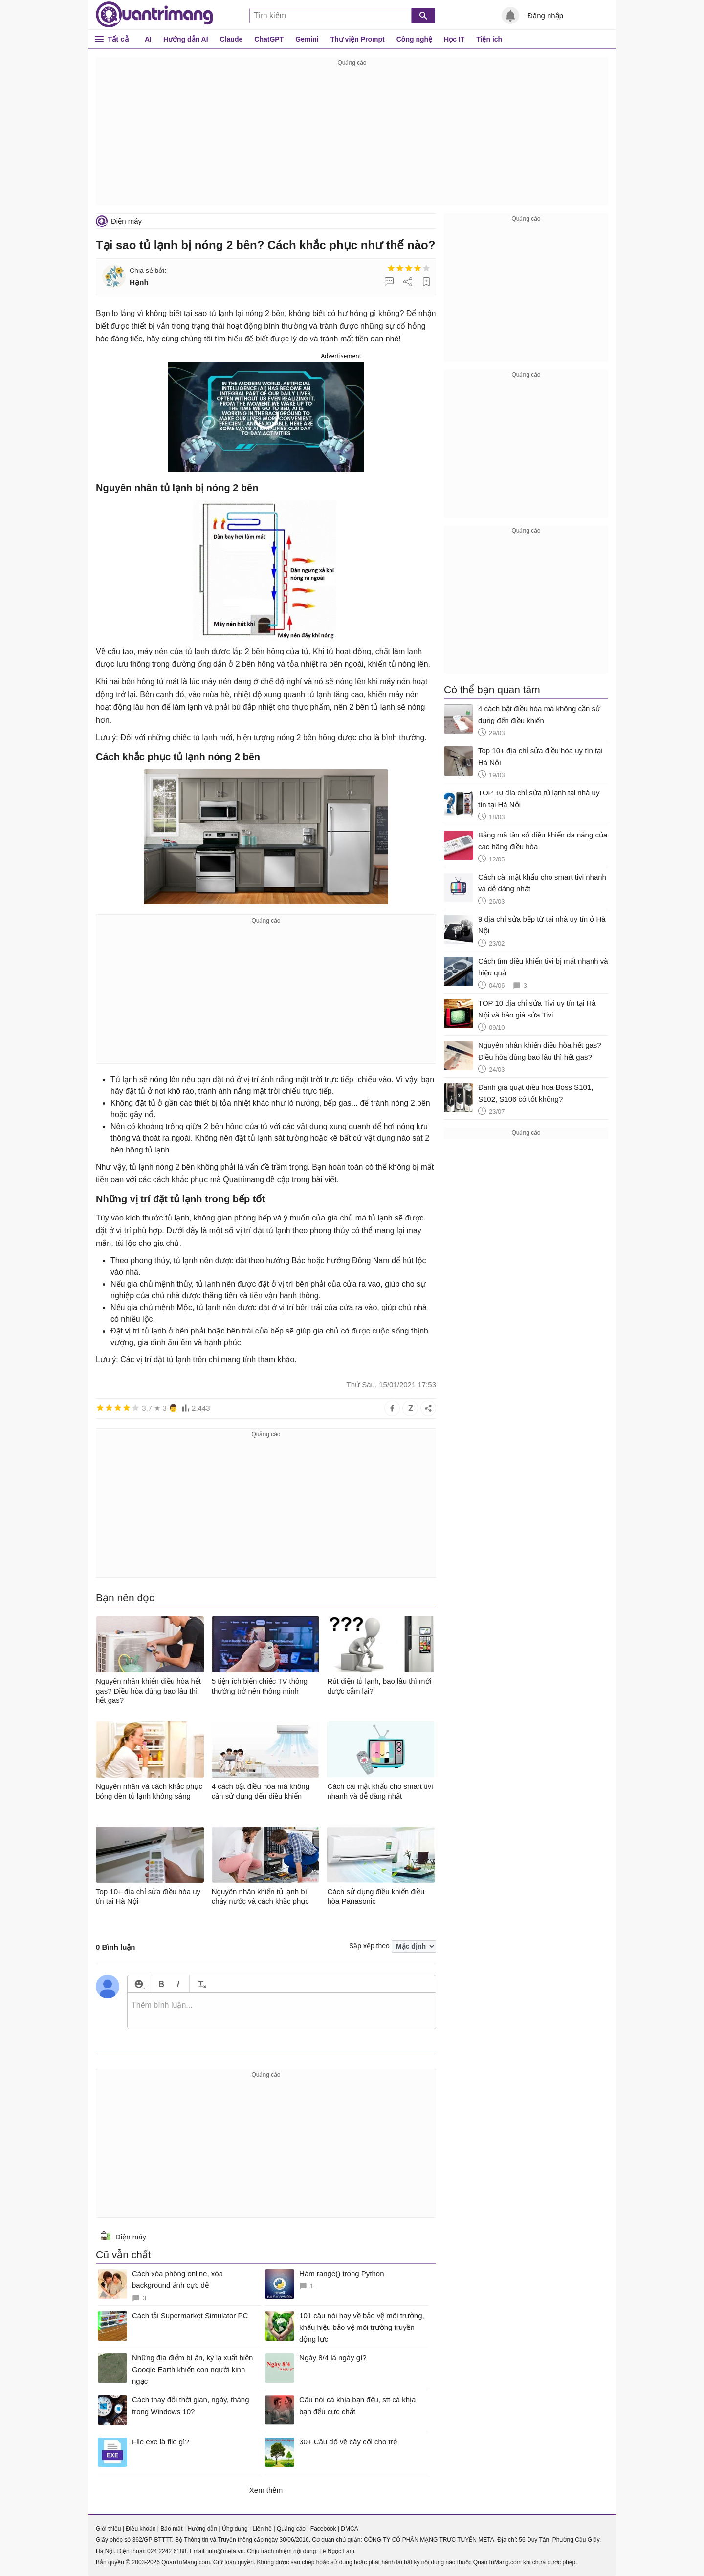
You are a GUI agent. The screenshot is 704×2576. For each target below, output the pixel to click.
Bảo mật (171, 2528)
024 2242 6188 (166, 2551)
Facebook (323, 2528)
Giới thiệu (108, 2528)
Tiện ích (489, 39)
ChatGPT (269, 39)
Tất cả (118, 39)
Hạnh (139, 282)
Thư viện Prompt (357, 39)
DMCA (349, 2528)
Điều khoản (140, 2528)
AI (148, 39)
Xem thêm (266, 2490)
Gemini (306, 39)
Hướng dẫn (202, 2528)
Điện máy (126, 221)
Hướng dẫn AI (185, 39)
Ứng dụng (235, 2528)
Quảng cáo (291, 2528)
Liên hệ (262, 2528)
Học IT (454, 39)
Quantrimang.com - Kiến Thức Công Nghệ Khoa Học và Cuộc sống (154, 14)
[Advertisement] (352, 136)
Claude (231, 39)
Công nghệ (414, 39)
